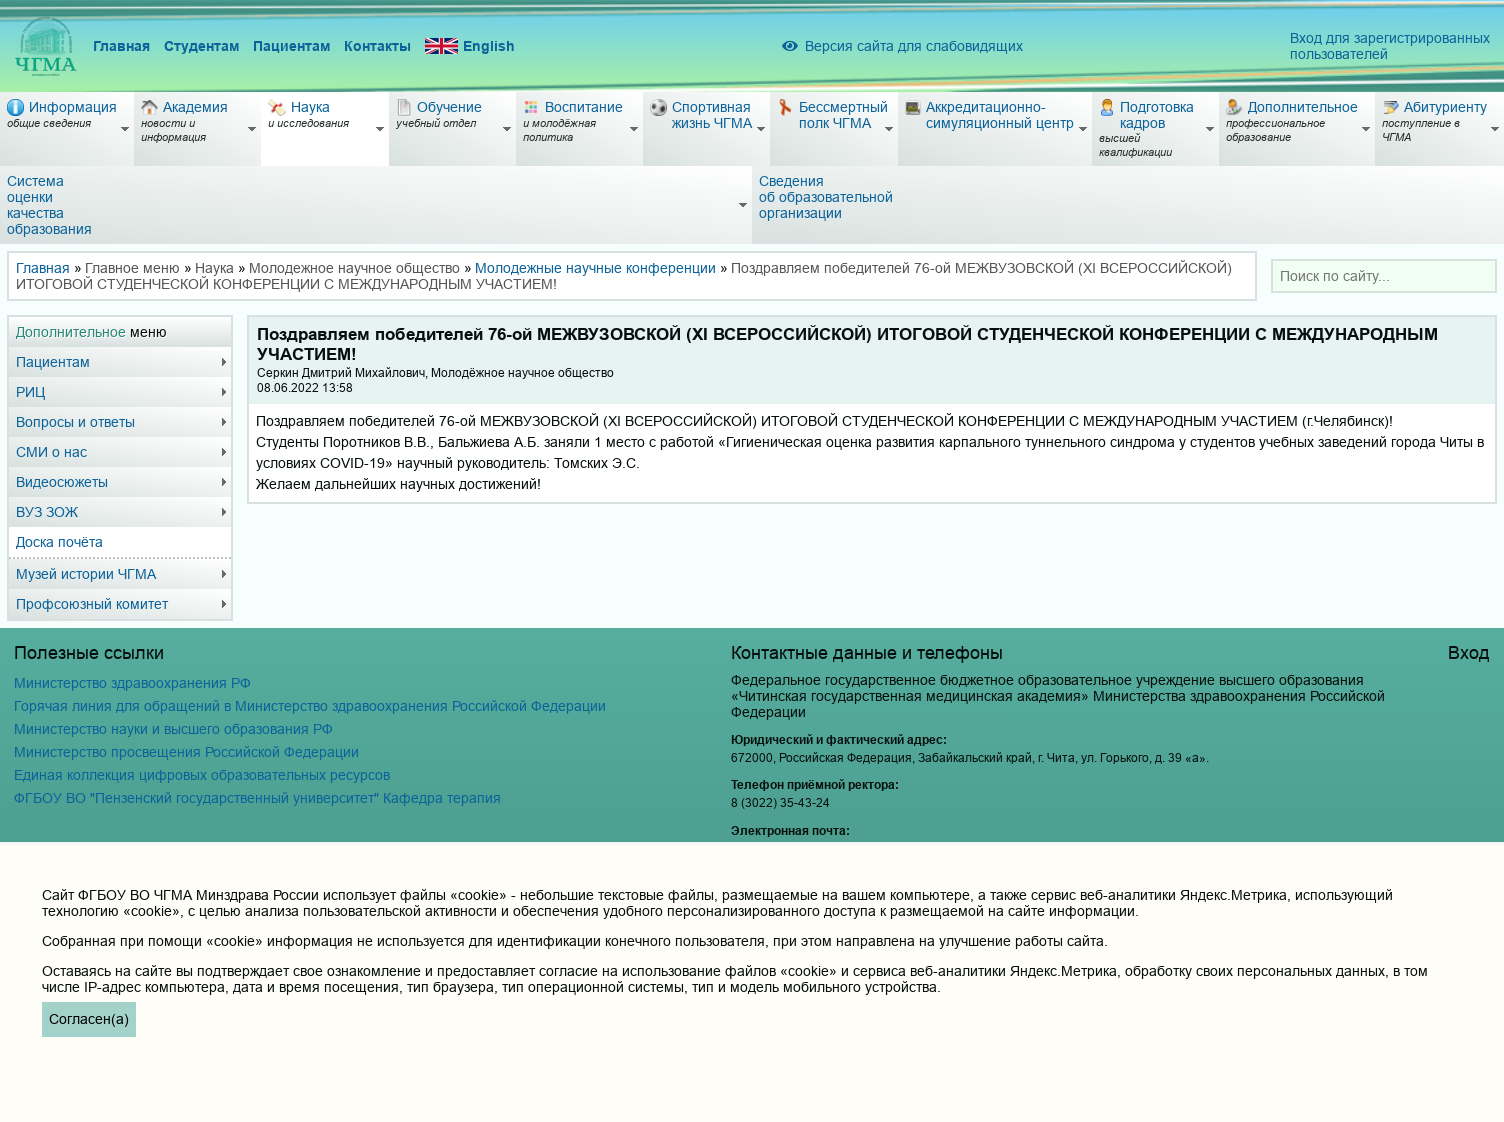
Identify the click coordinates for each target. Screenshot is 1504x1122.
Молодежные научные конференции (595, 268)
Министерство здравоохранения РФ (132, 683)
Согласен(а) (89, 1019)
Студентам (201, 46)
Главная (121, 46)
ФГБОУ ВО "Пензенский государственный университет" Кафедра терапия (257, 798)
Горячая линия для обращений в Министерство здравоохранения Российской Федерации (310, 706)
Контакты (377, 46)
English (470, 46)
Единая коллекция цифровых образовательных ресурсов (202, 775)
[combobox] (1384, 276)
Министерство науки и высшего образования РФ (173, 729)
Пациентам (291, 46)
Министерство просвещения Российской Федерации (186, 752)
